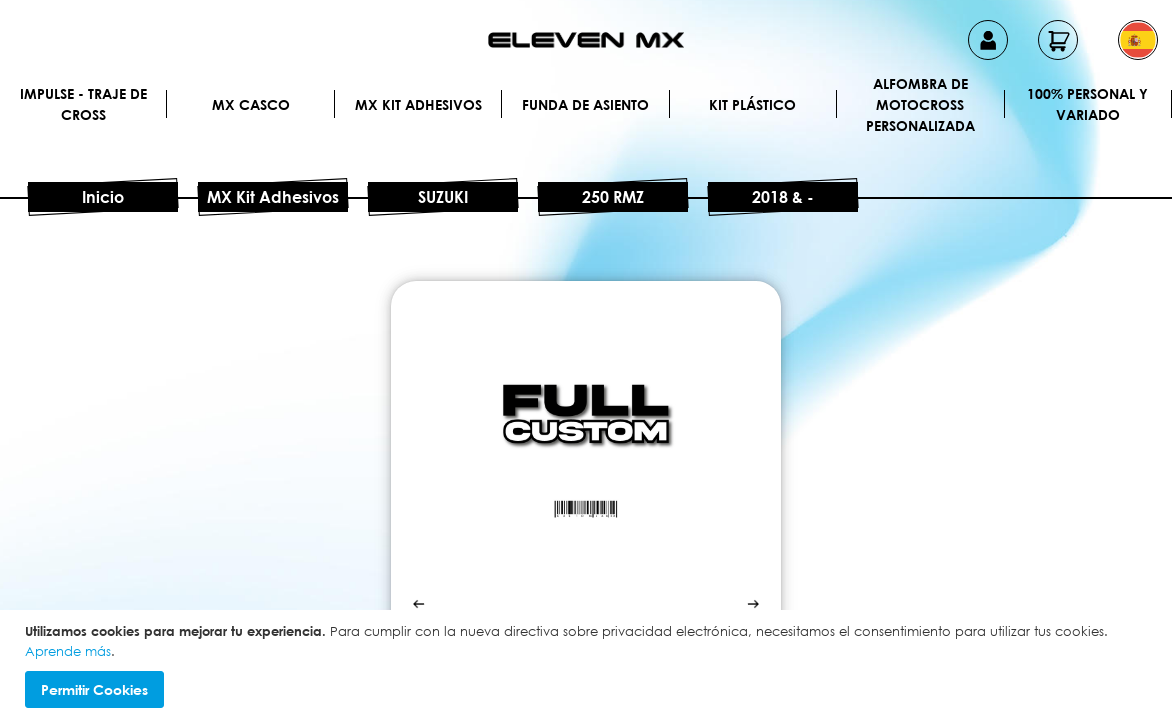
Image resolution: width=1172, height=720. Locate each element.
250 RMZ (613, 197)
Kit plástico (752, 104)
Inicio (103, 197)
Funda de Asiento (585, 104)
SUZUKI (443, 197)
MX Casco (251, 104)
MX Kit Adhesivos (418, 104)
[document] (588, 665)
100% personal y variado (1087, 104)
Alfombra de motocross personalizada (920, 104)
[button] (1138, 40)
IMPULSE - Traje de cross (83, 104)
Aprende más (68, 651)
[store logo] (586, 40)
